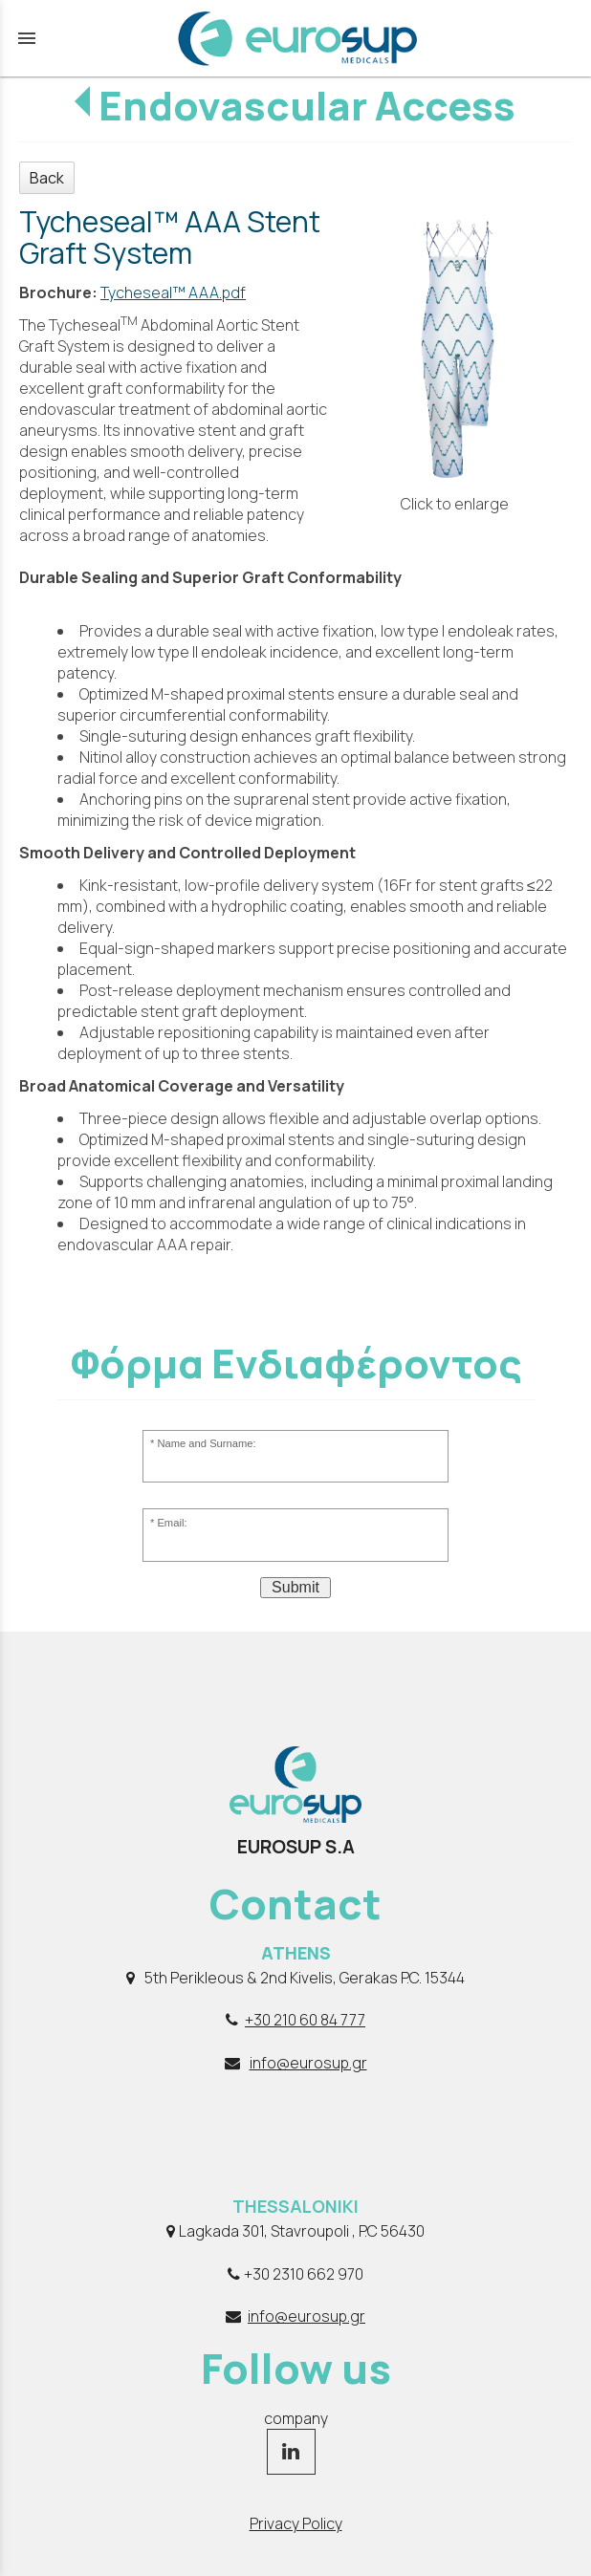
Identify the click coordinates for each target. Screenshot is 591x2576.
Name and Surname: (206, 1443)
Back (47, 177)
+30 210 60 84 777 (305, 2019)
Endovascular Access (306, 105)
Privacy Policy (296, 2523)
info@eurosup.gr (308, 2062)
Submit (295, 1587)
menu (26, 38)
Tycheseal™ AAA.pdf (173, 292)
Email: (171, 1522)
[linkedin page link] (291, 2452)
